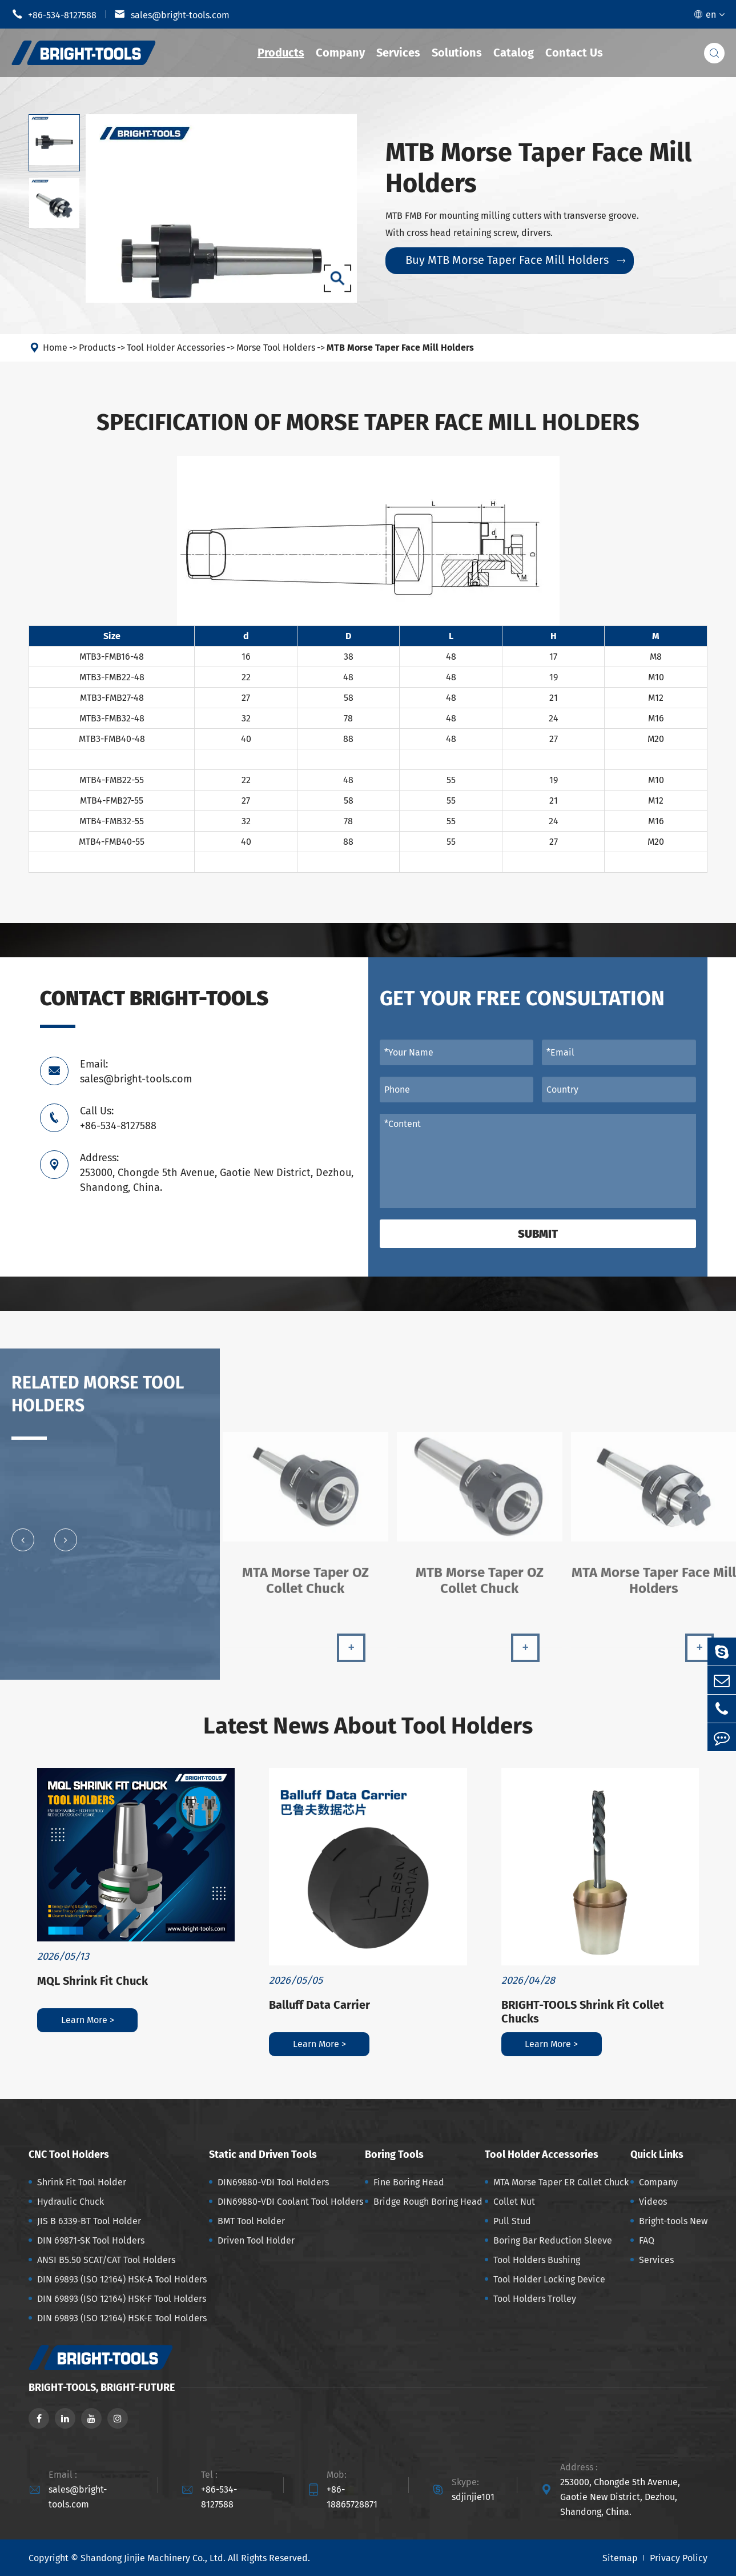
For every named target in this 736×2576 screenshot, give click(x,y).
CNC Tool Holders (69, 2154)
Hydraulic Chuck (70, 2201)
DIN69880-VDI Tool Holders (273, 2182)
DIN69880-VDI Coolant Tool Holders (290, 2201)
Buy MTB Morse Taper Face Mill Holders (515, 260)
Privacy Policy (678, 2558)
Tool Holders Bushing (536, 2259)
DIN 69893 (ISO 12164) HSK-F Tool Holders (121, 2298)
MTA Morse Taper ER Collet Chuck (561, 2182)
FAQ (646, 2240)
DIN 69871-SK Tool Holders (90, 2240)
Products (281, 52)
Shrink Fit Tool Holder (81, 2182)
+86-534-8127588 (53, 14)
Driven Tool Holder (256, 2240)
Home (55, 347)
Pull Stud (512, 2221)
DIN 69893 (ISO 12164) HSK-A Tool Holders (122, 2279)
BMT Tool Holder (251, 2221)
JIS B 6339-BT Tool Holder (89, 2221)
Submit (538, 1234)
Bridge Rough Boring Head (427, 2201)
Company (340, 52)
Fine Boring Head (408, 2182)
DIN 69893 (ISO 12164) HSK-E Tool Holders (122, 2318)
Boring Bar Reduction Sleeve (552, 2240)
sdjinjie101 (473, 2496)
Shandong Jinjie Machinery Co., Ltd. (153, 2558)
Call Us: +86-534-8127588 (118, 1118)
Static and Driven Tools (263, 2154)
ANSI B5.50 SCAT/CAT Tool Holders (106, 2259)
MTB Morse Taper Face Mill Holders (400, 347)
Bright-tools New (673, 2221)
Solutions (457, 52)
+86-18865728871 (352, 2497)
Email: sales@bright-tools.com (136, 1071)
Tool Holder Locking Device (549, 2279)
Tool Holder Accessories (176, 347)
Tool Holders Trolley (534, 2298)
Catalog (513, 52)
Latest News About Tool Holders (368, 1726)
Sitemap (620, 2558)
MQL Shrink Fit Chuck (92, 1981)
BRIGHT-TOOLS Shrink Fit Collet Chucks (582, 2011)
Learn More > (87, 2020)
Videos (653, 2201)
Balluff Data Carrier (319, 2005)
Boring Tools (394, 2154)
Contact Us (574, 52)
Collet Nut (514, 2201)
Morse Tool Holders (275, 347)
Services (398, 52)
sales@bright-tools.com (172, 14)
